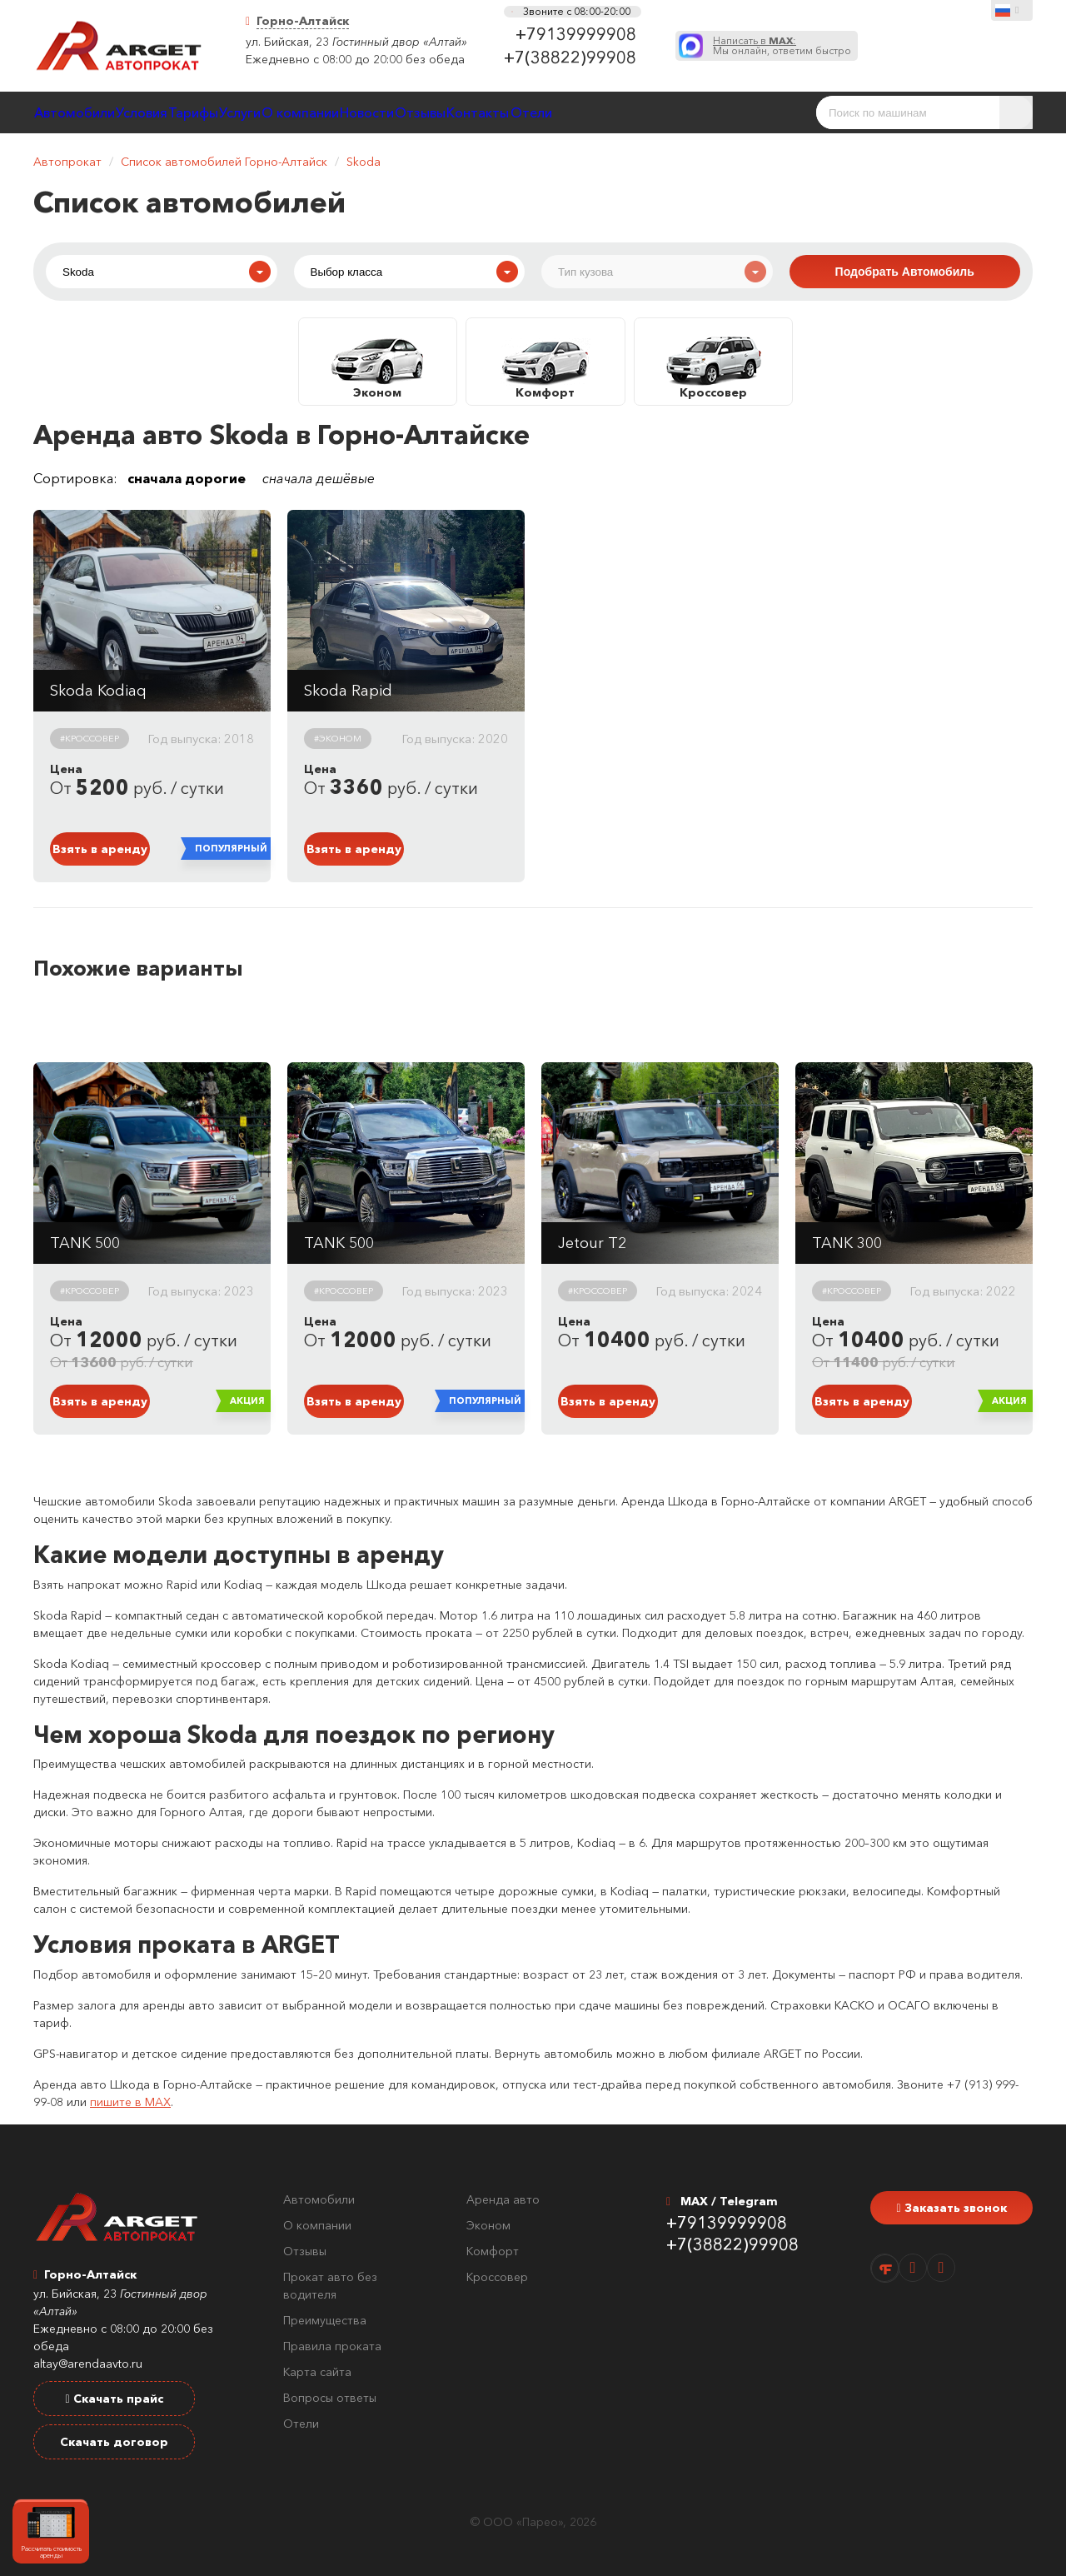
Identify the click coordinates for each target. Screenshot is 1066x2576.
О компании (433, 112)
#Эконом (337, 738)
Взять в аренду (99, 848)
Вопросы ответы (329, 2397)
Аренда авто (503, 2199)
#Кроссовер (89, 738)
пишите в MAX (130, 2101)
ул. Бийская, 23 (287, 41)
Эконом (488, 2225)
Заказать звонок (951, 2207)
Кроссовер (497, 2276)
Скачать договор (114, 2441)
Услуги (343, 112)
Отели (777, 112)
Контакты (696, 112)
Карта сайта (317, 2371)
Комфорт (492, 2251)
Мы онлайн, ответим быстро (782, 46)
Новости (529, 112)
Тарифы (268, 112)
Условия (187, 112)
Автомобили (90, 112)
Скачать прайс (113, 2398)
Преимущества (324, 2320)
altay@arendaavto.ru (87, 2363)
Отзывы (610, 112)
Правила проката (332, 2346)
